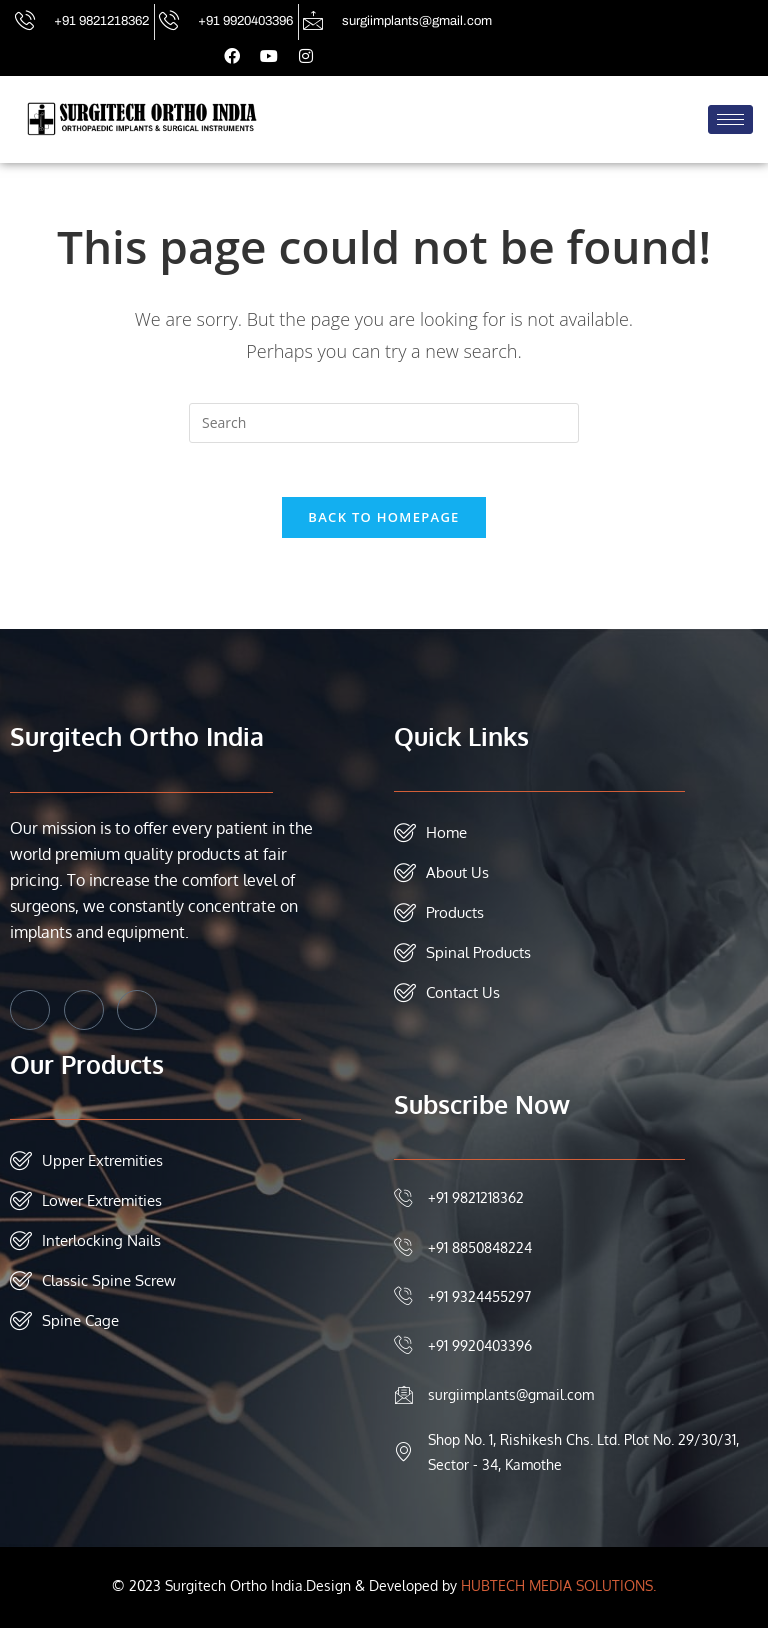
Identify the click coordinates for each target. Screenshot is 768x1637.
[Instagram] (137, 1019)
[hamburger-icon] (730, 120)
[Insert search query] (384, 425)
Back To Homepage (383, 526)
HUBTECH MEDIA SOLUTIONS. (558, 1594)
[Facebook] (30, 1019)
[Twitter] (84, 1019)
